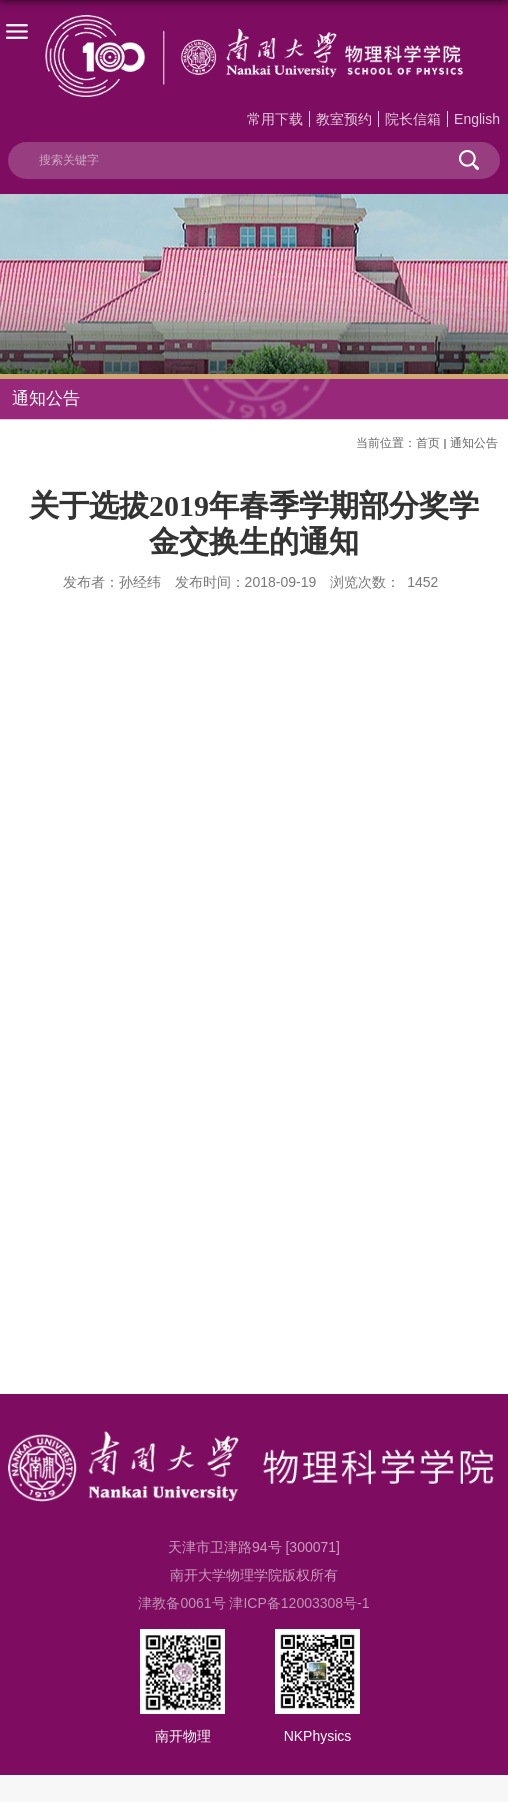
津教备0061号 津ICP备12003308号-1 (253, 1603)
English (477, 119)
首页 (428, 443)
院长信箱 (413, 119)
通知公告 (474, 443)
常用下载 (275, 119)
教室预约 (344, 119)
